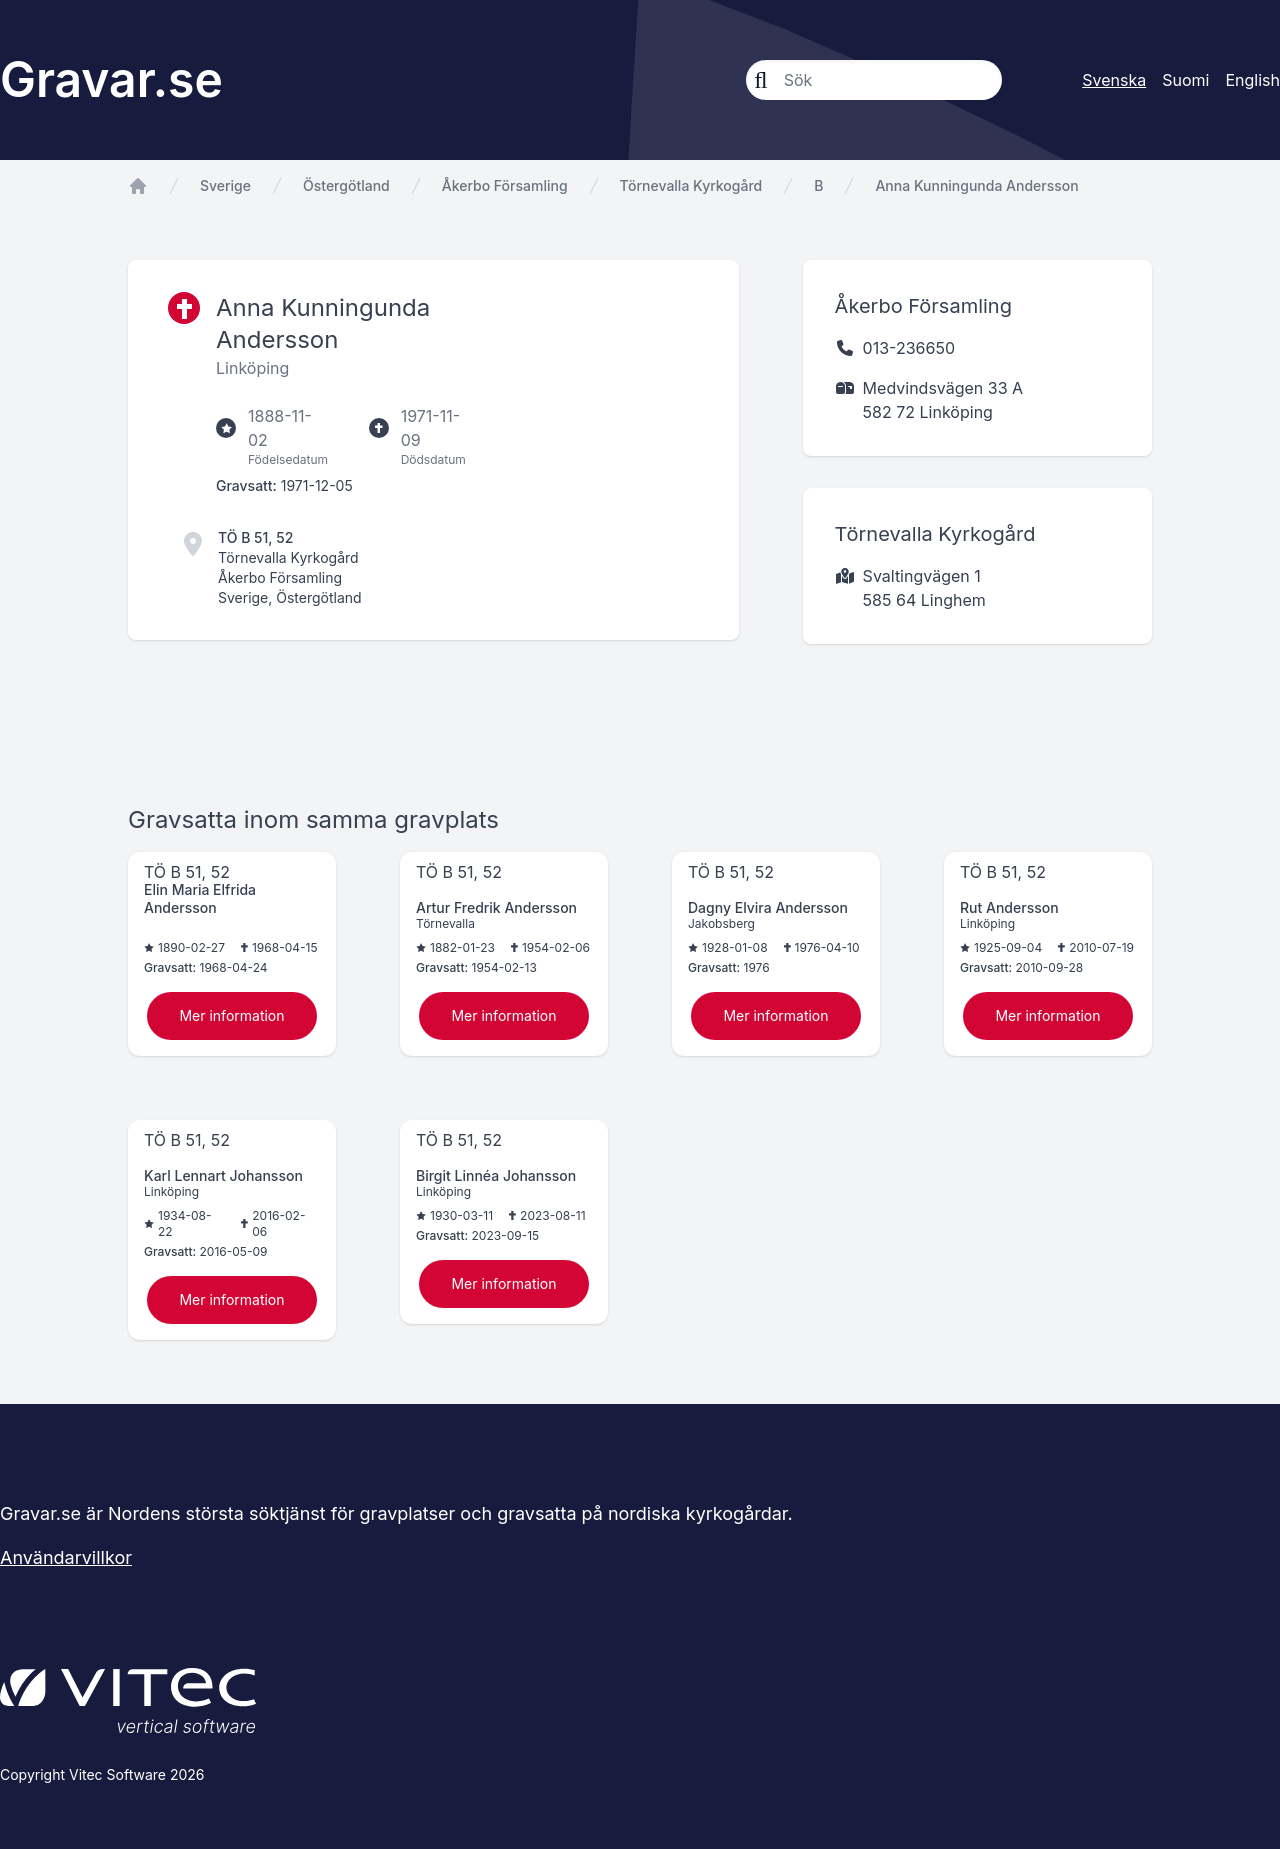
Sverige (225, 185)
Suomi (1185, 80)
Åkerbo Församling (505, 185)
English (1252, 80)
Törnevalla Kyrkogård (691, 185)
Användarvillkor (66, 1557)
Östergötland (346, 185)
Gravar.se (111, 79)
